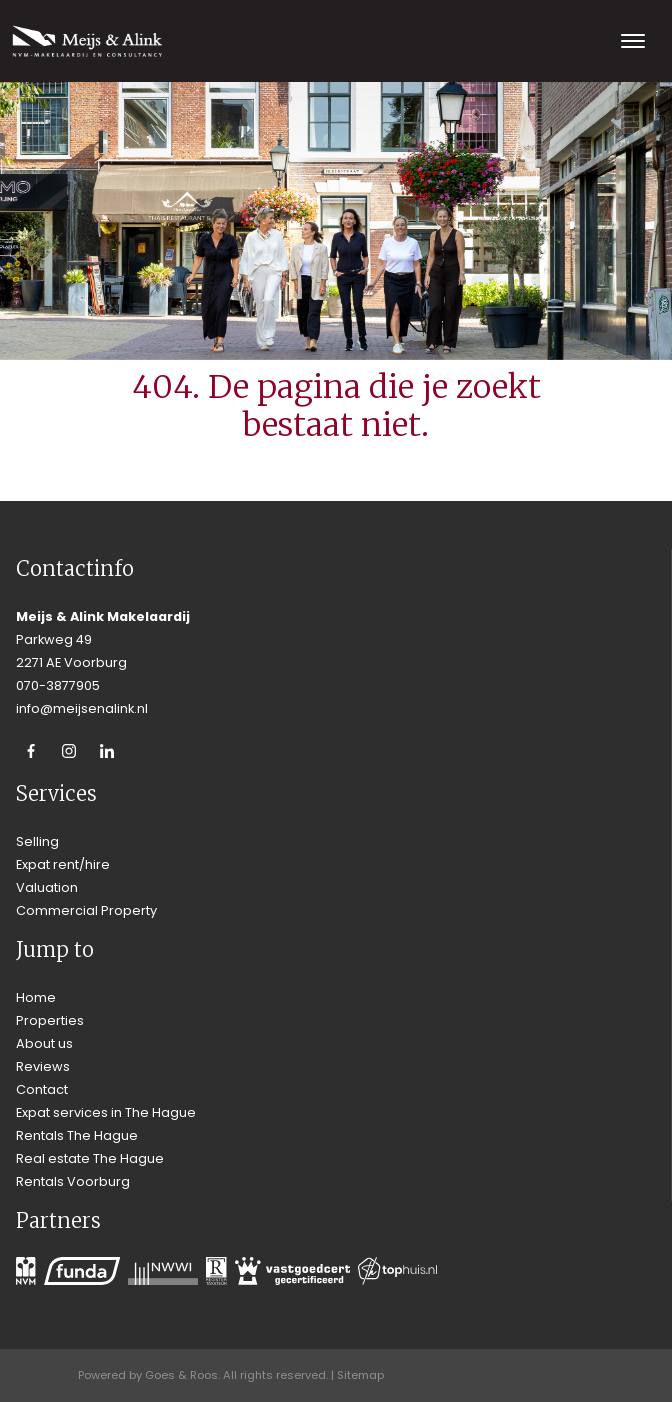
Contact (42, 1089)
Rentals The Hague (77, 1135)
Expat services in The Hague (106, 1112)
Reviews (43, 1066)
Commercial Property (86, 910)
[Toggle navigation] (632, 41)
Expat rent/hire (63, 864)
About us (44, 1043)
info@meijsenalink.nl (82, 708)
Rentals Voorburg (73, 1181)
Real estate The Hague (90, 1158)
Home (36, 997)
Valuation (47, 887)
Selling (37, 841)
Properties (50, 1020)
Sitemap (360, 1375)
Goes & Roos (181, 1375)
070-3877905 (58, 685)
